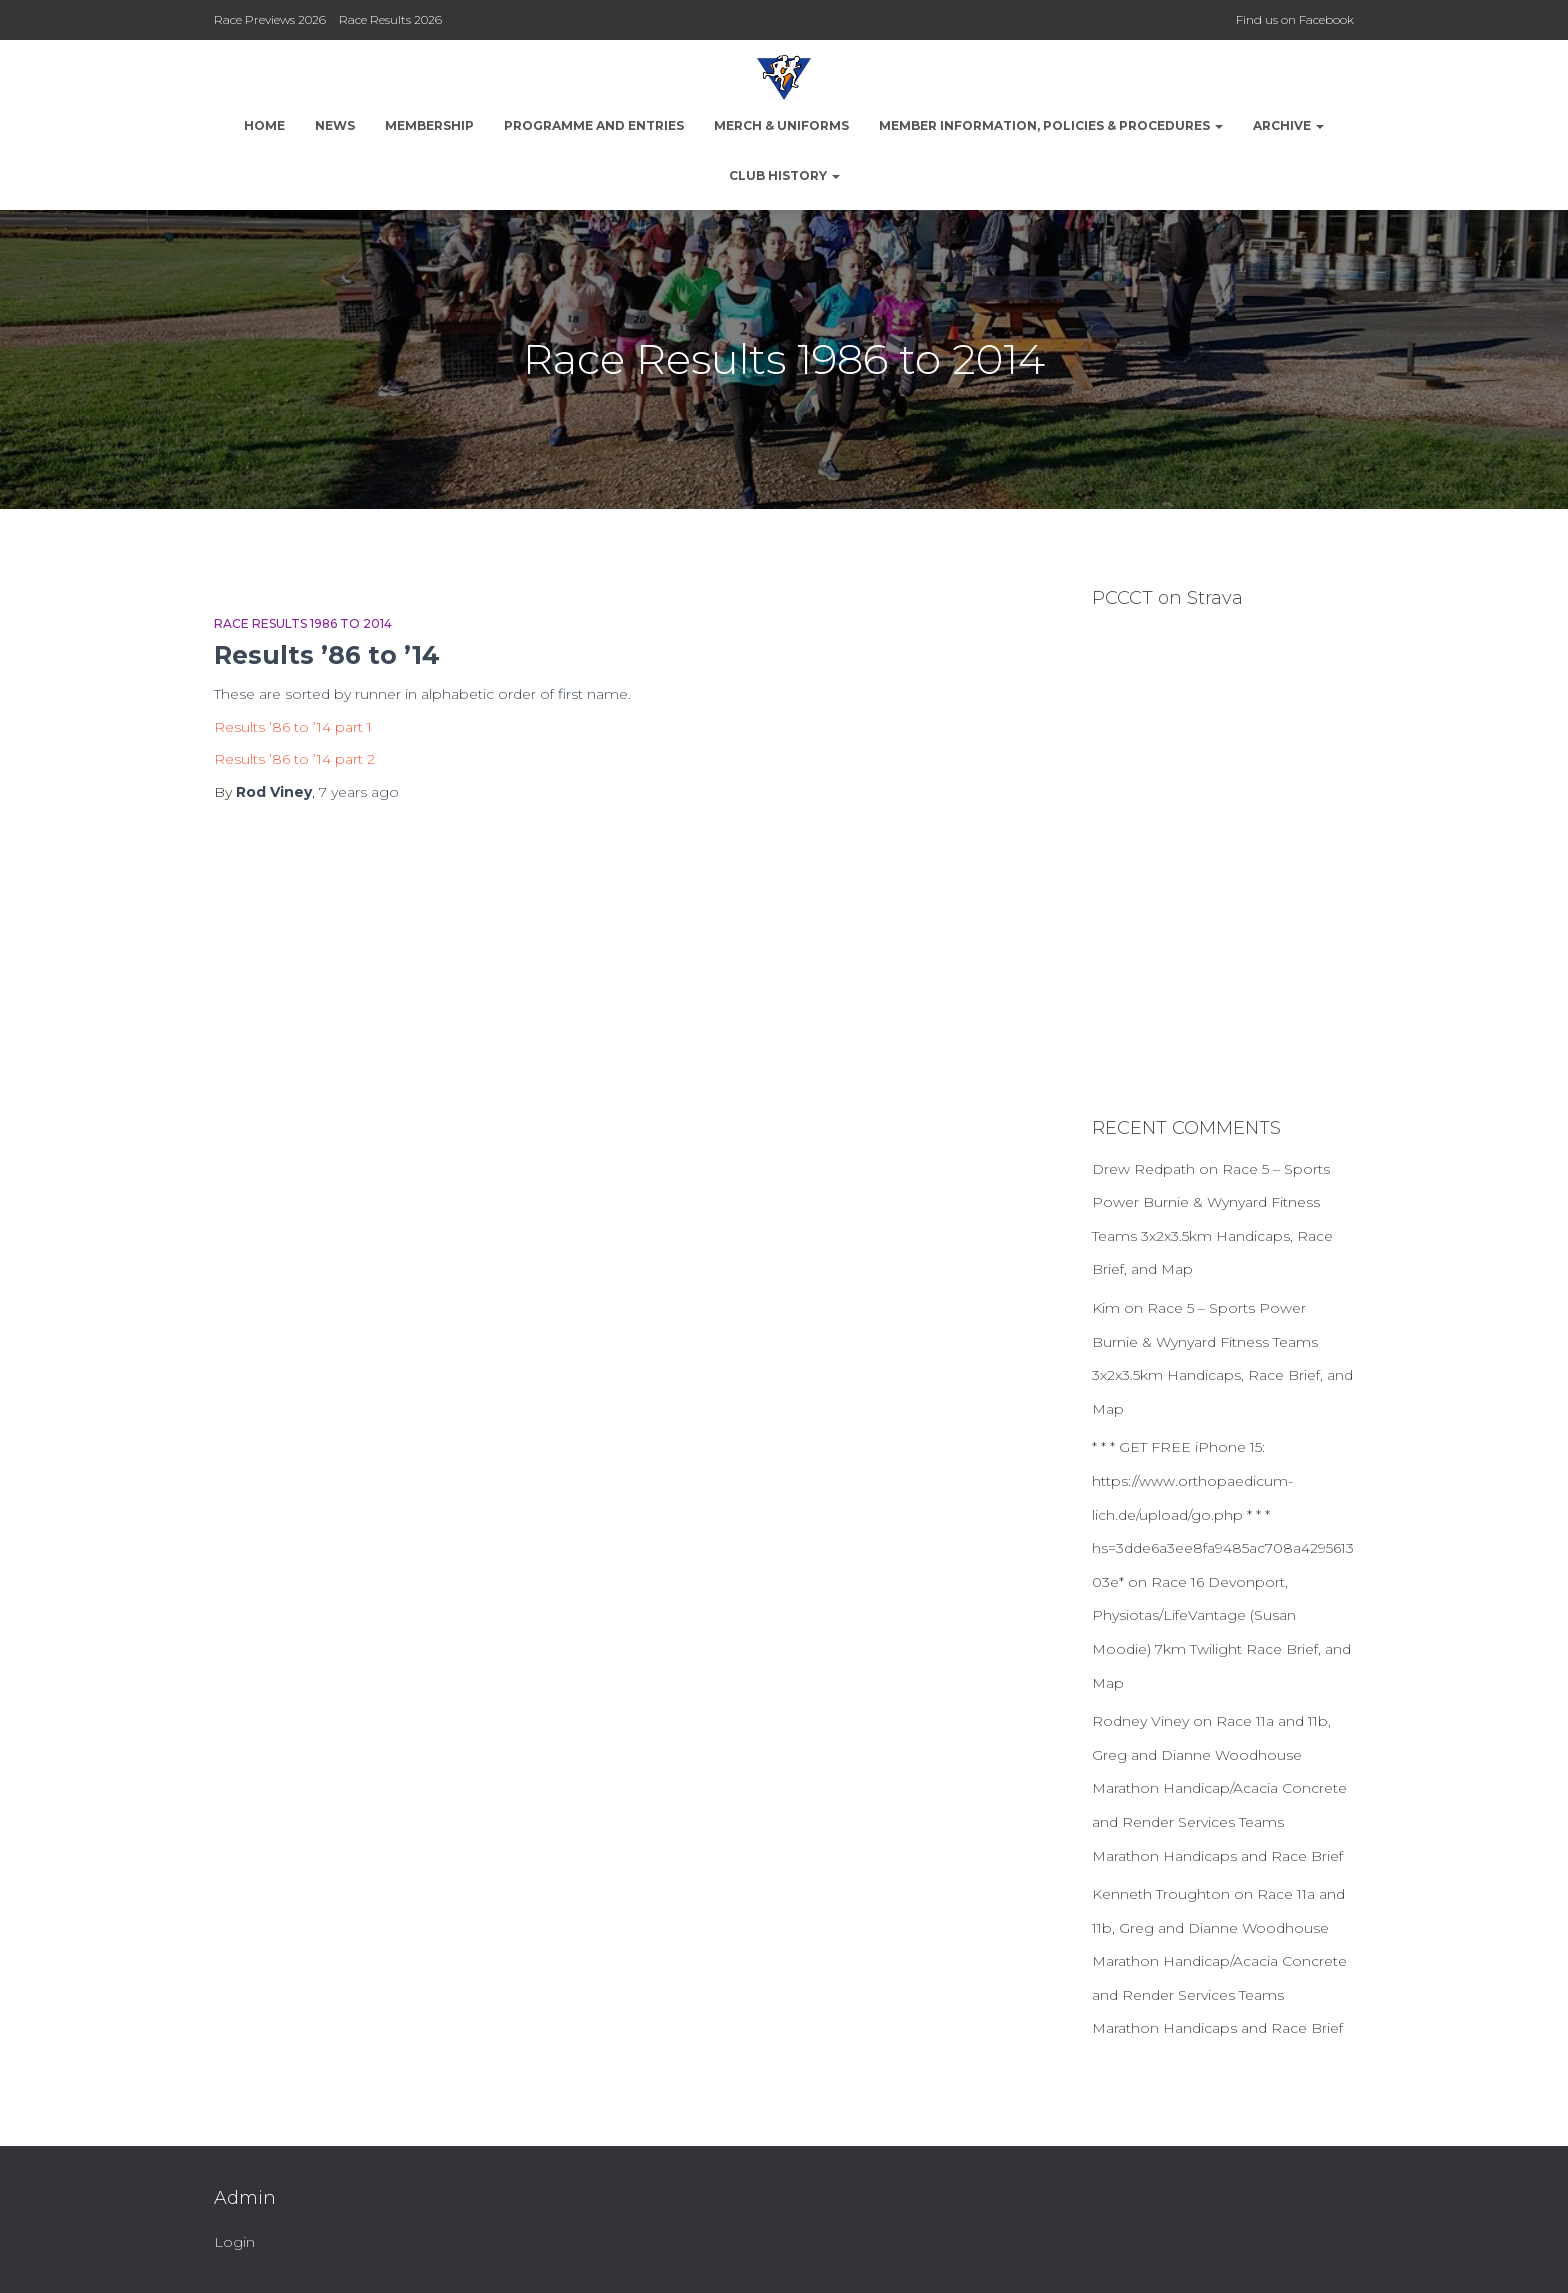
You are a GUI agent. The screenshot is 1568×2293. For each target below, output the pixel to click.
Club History (784, 175)
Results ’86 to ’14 (327, 655)
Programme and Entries (594, 125)
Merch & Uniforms (781, 125)
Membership (429, 125)
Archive (1288, 125)
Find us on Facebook (1295, 19)
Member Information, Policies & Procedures (1051, 125)
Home (264, 125)
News (335, 125)
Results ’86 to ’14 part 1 (293, 727)
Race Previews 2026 (270, 19)
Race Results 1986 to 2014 (303, 623)
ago (359, 792)
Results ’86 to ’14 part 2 (294, 759)
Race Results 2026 (390, 19)
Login (234, 2242)
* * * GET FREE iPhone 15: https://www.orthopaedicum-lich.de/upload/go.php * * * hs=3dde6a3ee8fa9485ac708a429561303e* (1223, 1514)
